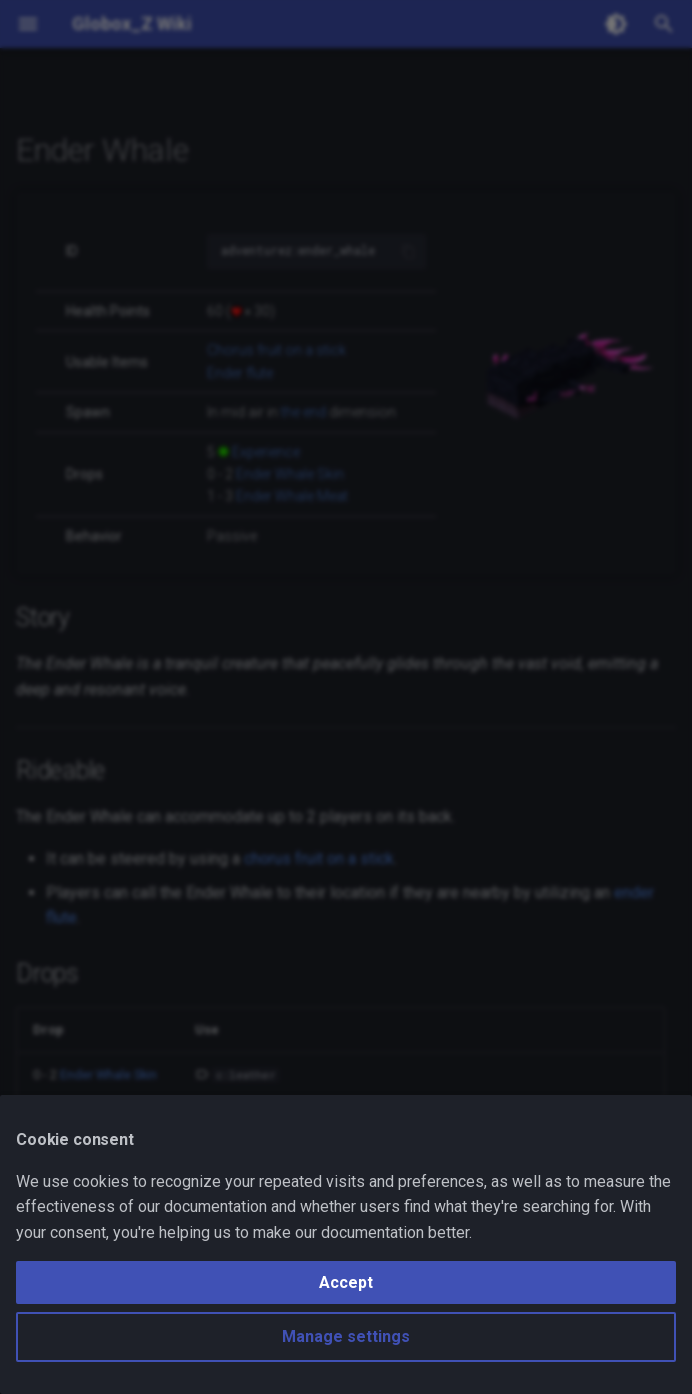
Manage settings (346, 1336)
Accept (346, 1282)
